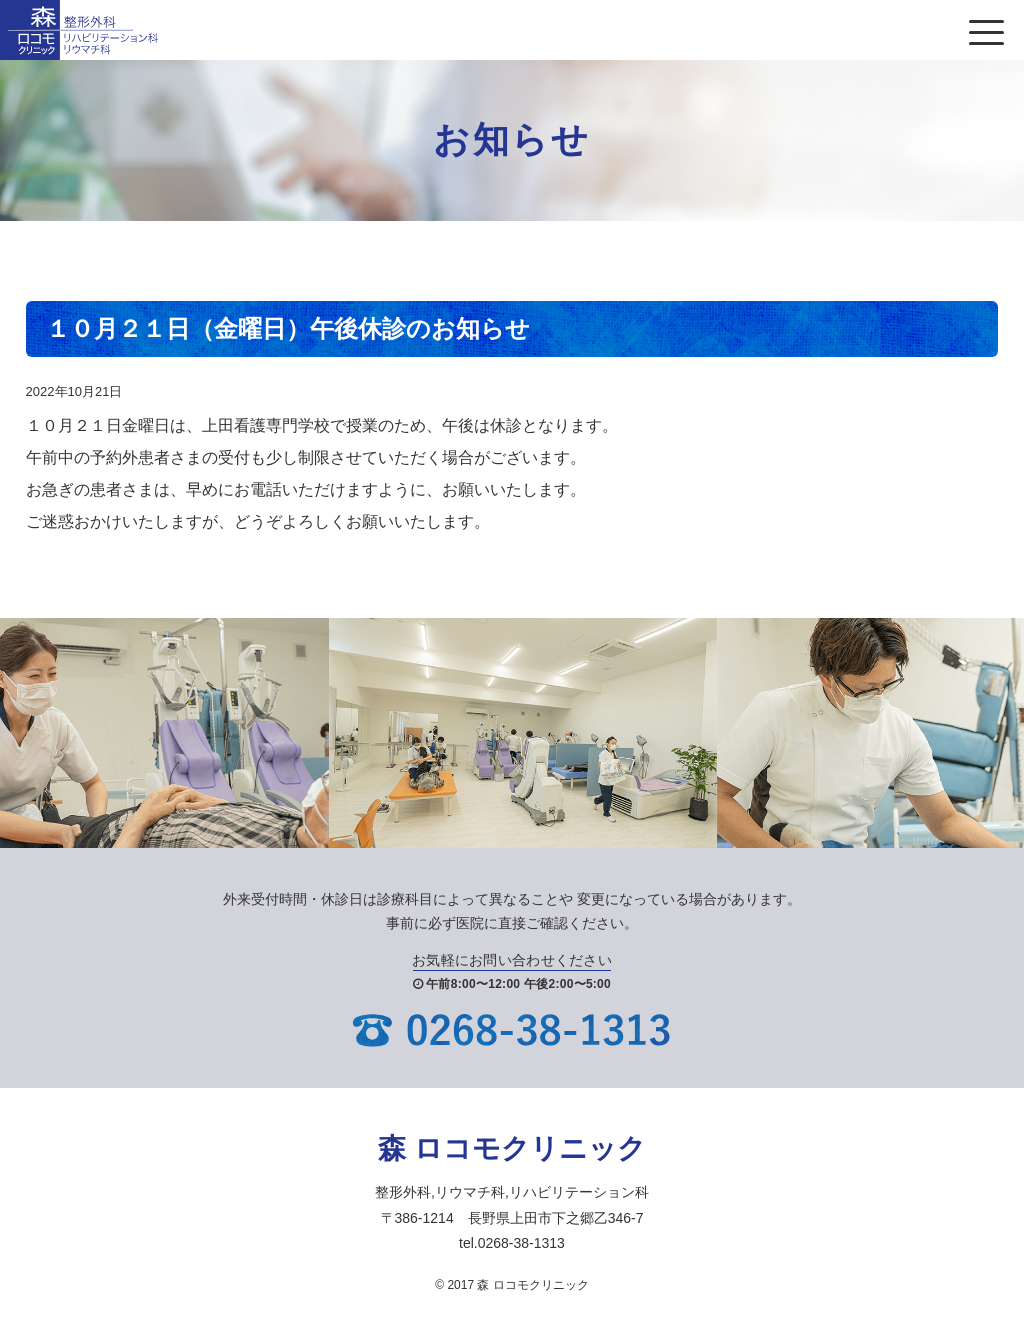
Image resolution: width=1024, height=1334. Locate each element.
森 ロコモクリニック (512, 1148)
